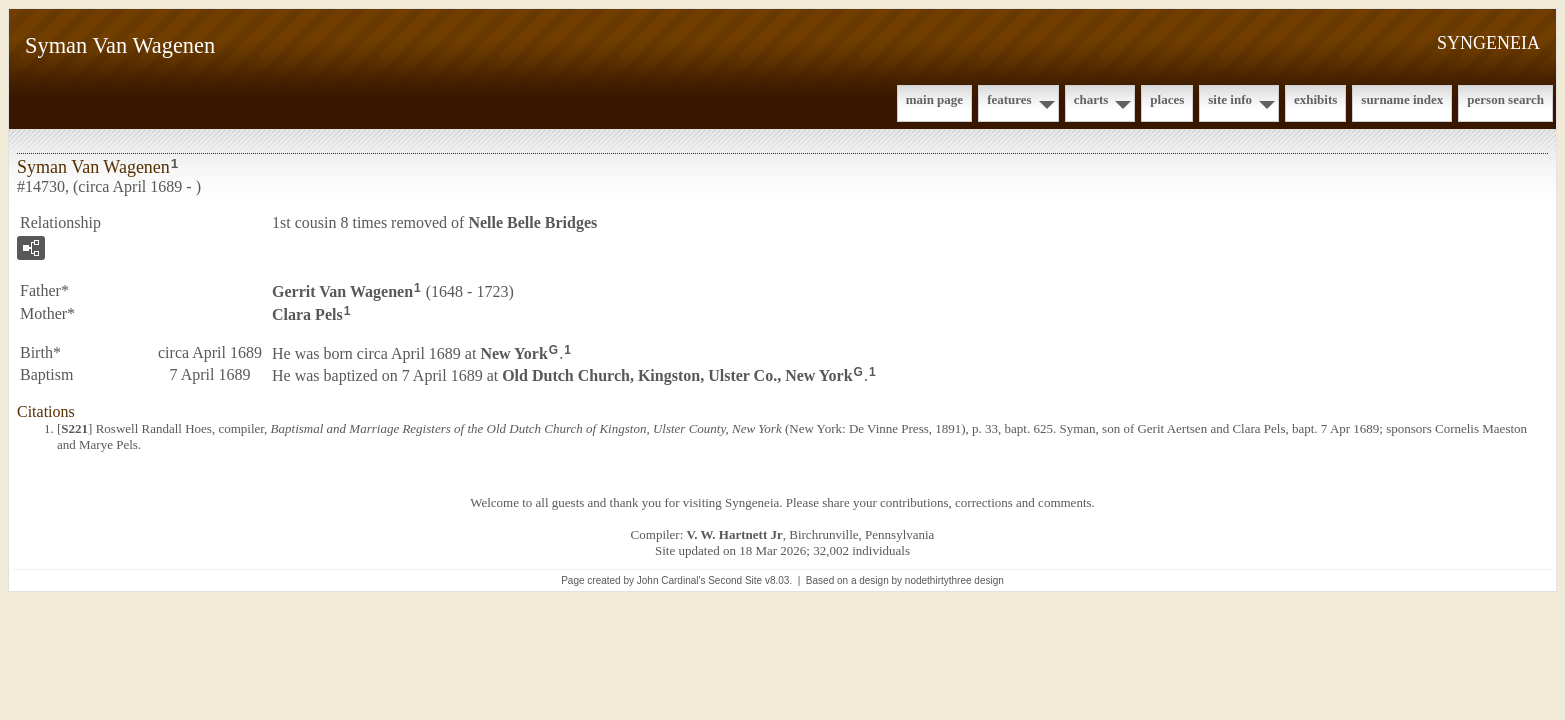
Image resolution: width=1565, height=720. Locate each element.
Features (1009, 99)
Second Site (735, 580)
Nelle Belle (532, 222)
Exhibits (1315, 99)
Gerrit (342, 291)
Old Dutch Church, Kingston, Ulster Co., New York (677, 375)
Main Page (934, 99)
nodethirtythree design (954, 580)
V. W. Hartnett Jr (735, 534)
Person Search (1505, 99)
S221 (74, 428)
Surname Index (1402, 99)
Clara (307, 314)
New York (513, 352)
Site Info (1230, 99)
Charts (1091, 99)
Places (1167, 99)
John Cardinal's (671, 580)
